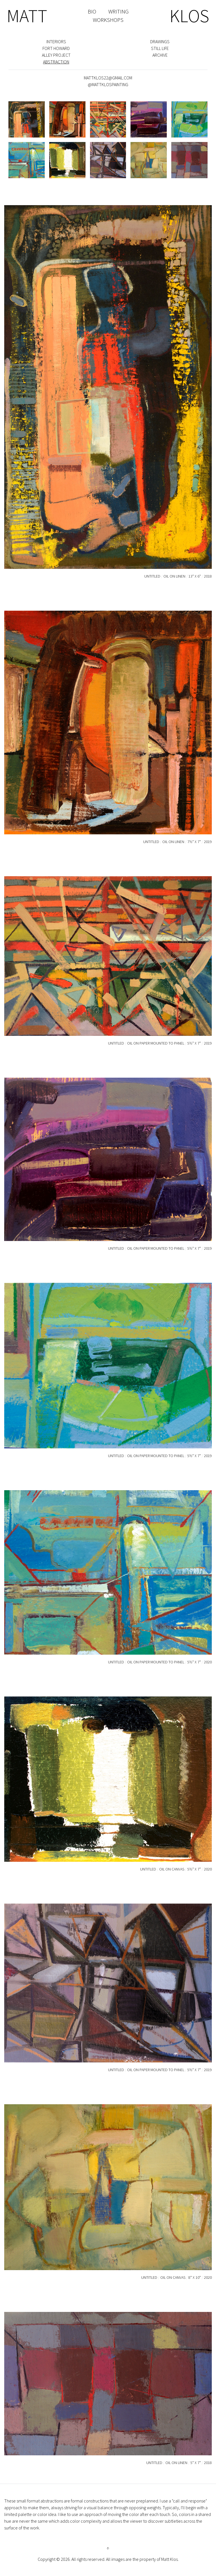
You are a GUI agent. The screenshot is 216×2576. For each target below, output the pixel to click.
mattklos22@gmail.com (108, 78)
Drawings (160, 41)
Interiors (56, 41)
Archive (160, 55)
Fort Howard (56, 48)
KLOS (189, 15)
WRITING (118, 11)
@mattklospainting (108, 84)
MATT (27, 15)
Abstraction (56, 62)
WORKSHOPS (108, 19)
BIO (92, 11)
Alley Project (56, 55)
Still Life (160, 48)
